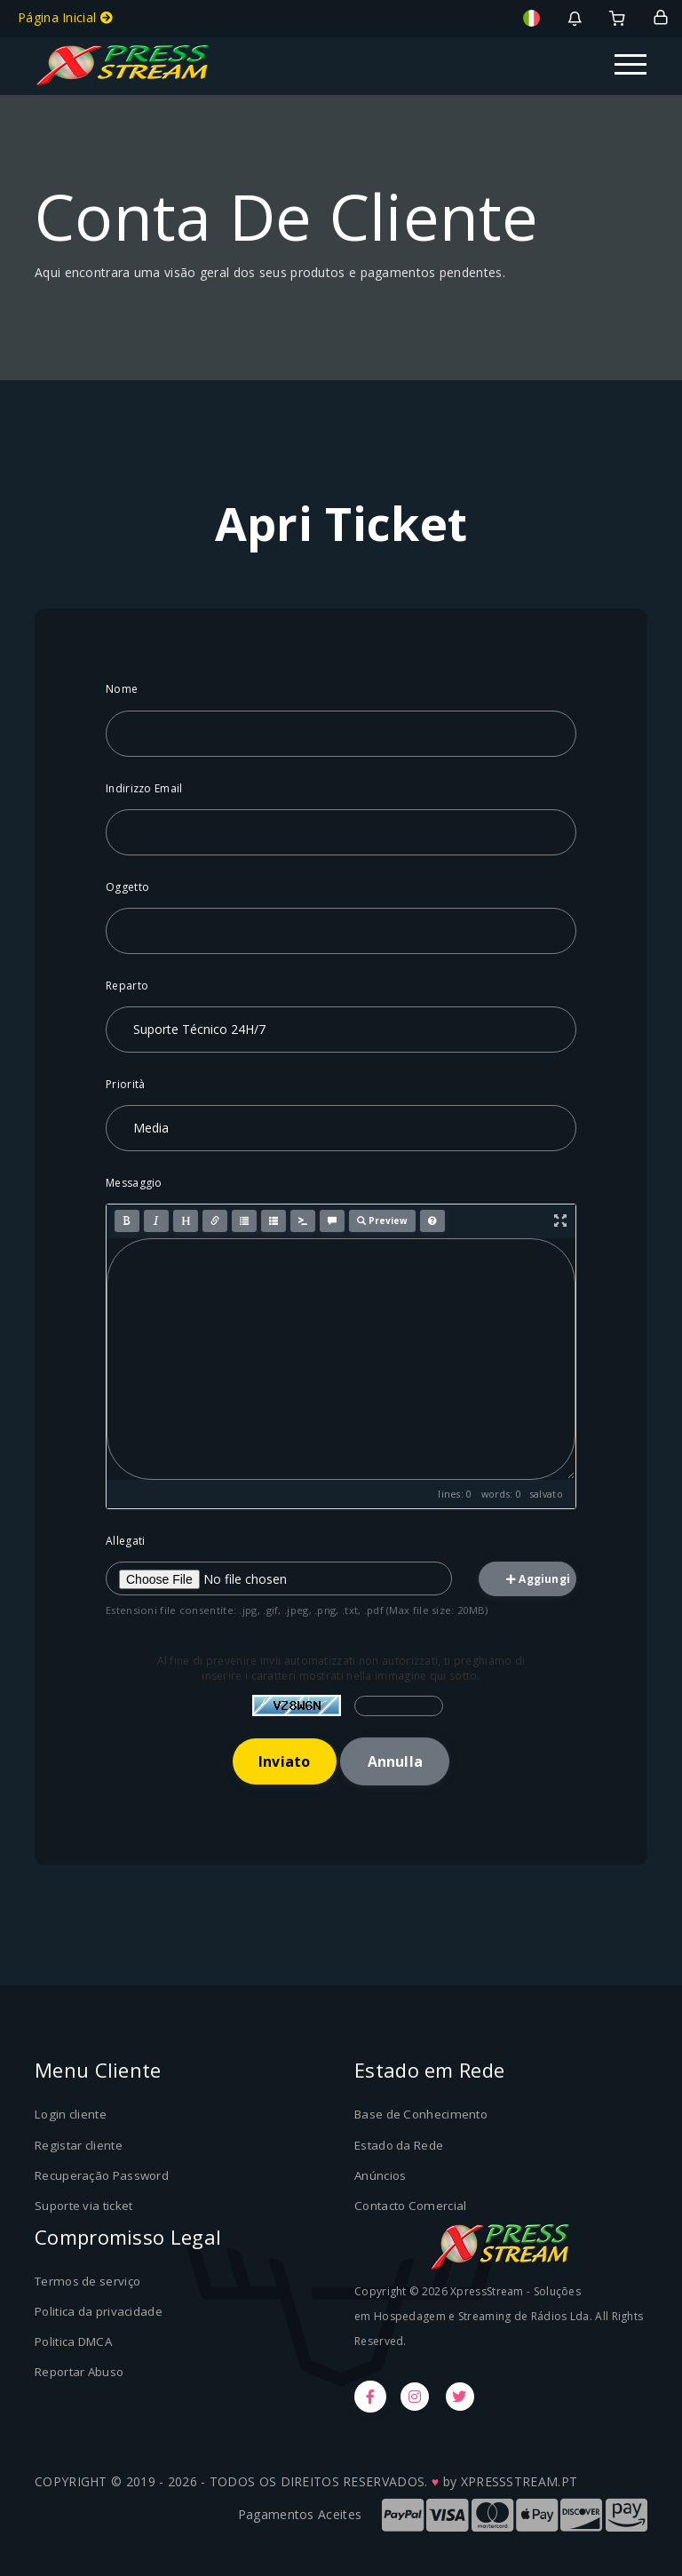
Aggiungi (538, 1578)
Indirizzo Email (144, 788)
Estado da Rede (398, 2145)
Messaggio (134, 1182)
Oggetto (127, 886)
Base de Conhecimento (419, 2115)
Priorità (125, 1084)
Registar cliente (78, 2145)
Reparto (127, 985)
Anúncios (380, 2174)
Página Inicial (65, 17)
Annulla (395, 1761)
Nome (122, 688)
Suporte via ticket (83, 2205)
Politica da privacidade (99, 2310)
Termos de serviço (87, 2280)
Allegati (125, 1540)
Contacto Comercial (408, 2205)
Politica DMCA (73, 2340)
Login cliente (70, 2115)
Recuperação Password (102, 2174)
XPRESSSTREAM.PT (519, 2480)
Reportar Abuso (79, 2370)
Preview (382, 1220)
